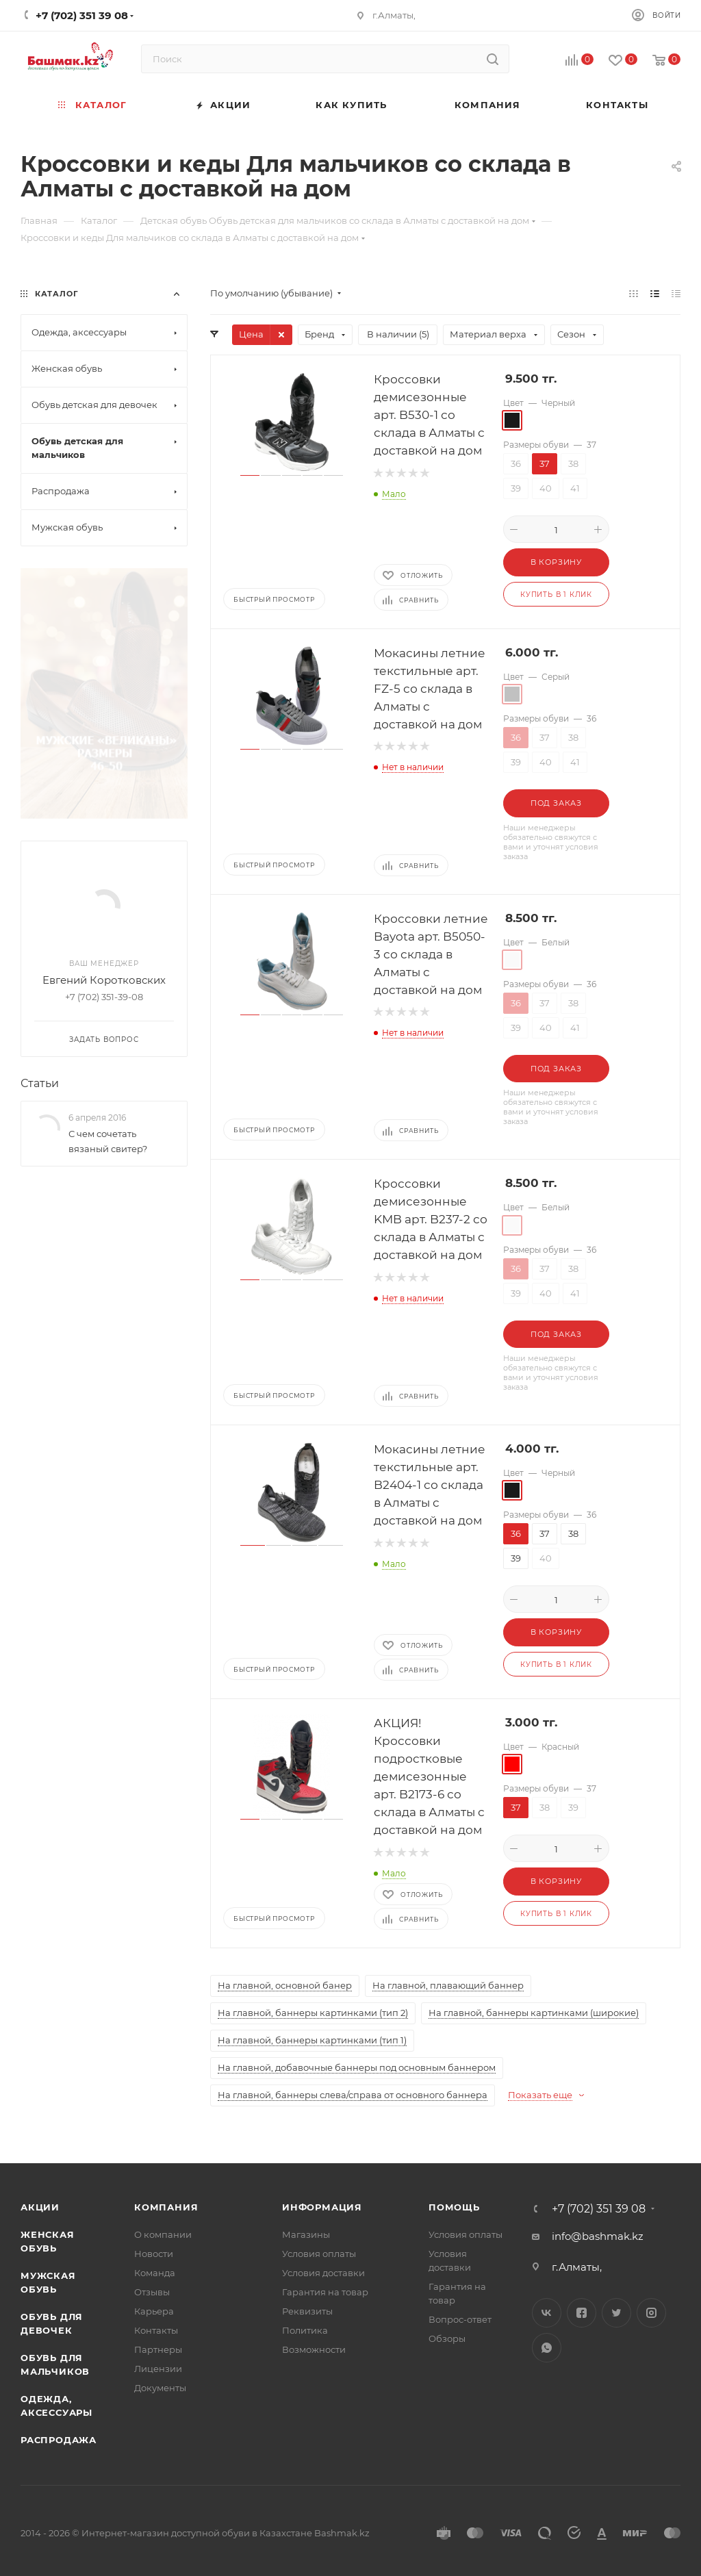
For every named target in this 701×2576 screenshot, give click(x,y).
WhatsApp (546, 2347)
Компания (166, 2207)
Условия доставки (323, 2272)
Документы (160, 2387)
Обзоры (447, 2338)
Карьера (154, 2311)
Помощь (454, 2207)
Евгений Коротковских (104, 730)
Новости (153, 2253)
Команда (154, 2272)
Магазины (306, 2234)
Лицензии (158, 2368)
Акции (40, 2207)
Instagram (651, 2313)
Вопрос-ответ (460, 2319)
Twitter (616, 2313)
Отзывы (152, 2291)
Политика (305, 2330)
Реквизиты (307, 2311)
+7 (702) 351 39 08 (599, 2209)
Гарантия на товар (325, 2291)
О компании (163, 2234)
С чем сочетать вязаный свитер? (107, 892)
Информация (322, 2207)
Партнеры (158, 2349)
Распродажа (59, 2439)
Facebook (581, 2313)
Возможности (314, 2349)
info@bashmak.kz (597, 2236)
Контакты (156, 2330)
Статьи (40, 833)
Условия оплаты (319, 2253)
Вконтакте (546, 2313)
